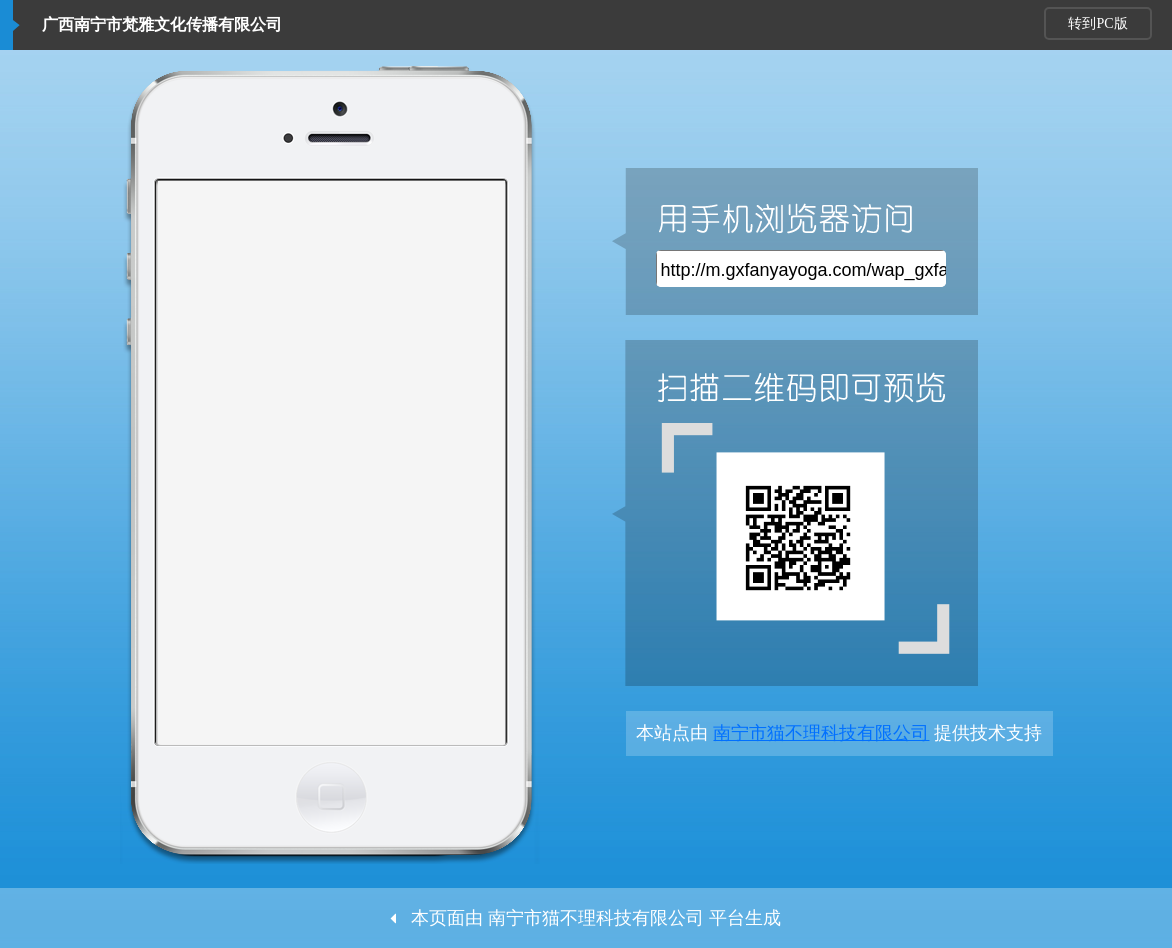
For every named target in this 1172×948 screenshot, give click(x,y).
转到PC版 (1097, 23)
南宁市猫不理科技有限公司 (821, 733)
